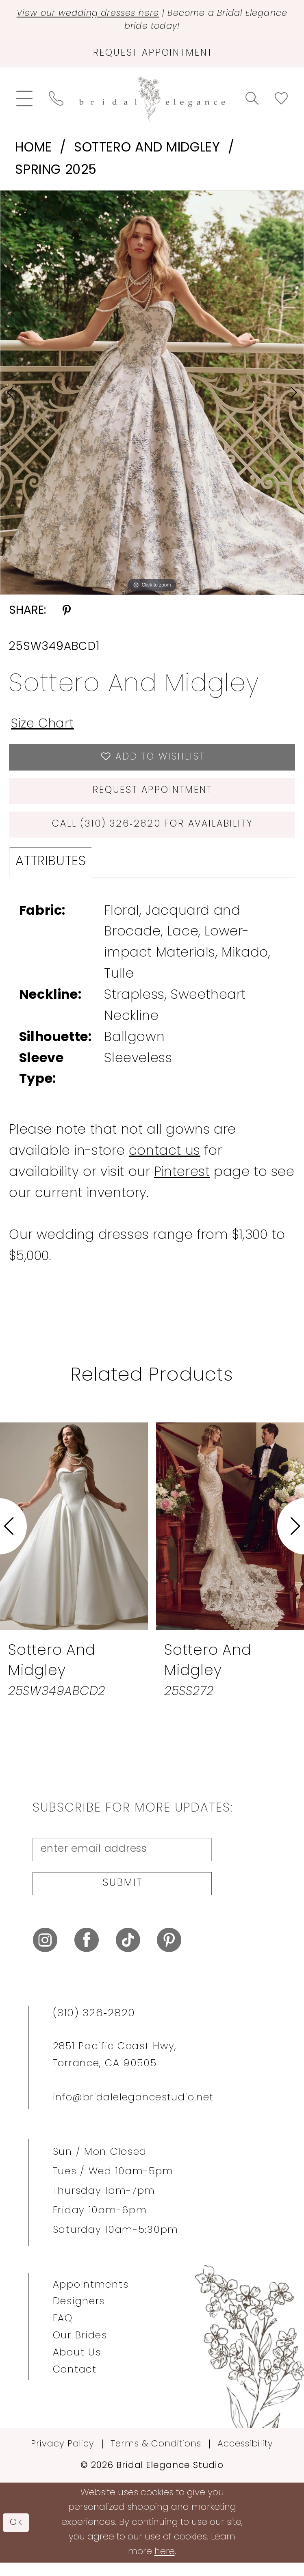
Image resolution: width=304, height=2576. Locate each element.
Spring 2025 (56, 173)
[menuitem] (24, 102)
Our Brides (80, 2349)
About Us (77, 2365)
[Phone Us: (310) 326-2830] (56, 102)
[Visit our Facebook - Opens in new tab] (86, 1953)
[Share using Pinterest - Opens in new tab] (66, 614)
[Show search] (252, 101)
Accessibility (245, 2457)
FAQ (63, 2332)
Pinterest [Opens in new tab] (182, 1181)
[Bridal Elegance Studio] (152, 102)
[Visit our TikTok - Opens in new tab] (128, 1953)
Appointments (91, 2298)
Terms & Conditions (156, 2457)
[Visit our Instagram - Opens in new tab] (45, 1953)
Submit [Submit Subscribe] (122, 1895)
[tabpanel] (152, 396)
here (164, 2565)
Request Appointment (152, 797)
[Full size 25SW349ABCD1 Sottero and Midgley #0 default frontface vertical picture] (152, 396)
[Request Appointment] (152, 56)
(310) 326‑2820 (94, 2027)
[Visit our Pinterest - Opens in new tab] (169, 1953)
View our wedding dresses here (107, 14)
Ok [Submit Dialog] (17, 2535)
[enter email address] (122, 1860)
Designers (79, 2315)
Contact (75, 2383)
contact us (164, 1160)
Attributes (50, 871)
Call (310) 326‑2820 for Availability (152, 833)
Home (33, 151)
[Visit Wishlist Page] (281, 101)
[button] (24, 102)
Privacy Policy (62, 2457)
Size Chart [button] (43, 727)
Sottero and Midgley (147, 151)
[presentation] (74, 1535)
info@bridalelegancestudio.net (133, 2110)
